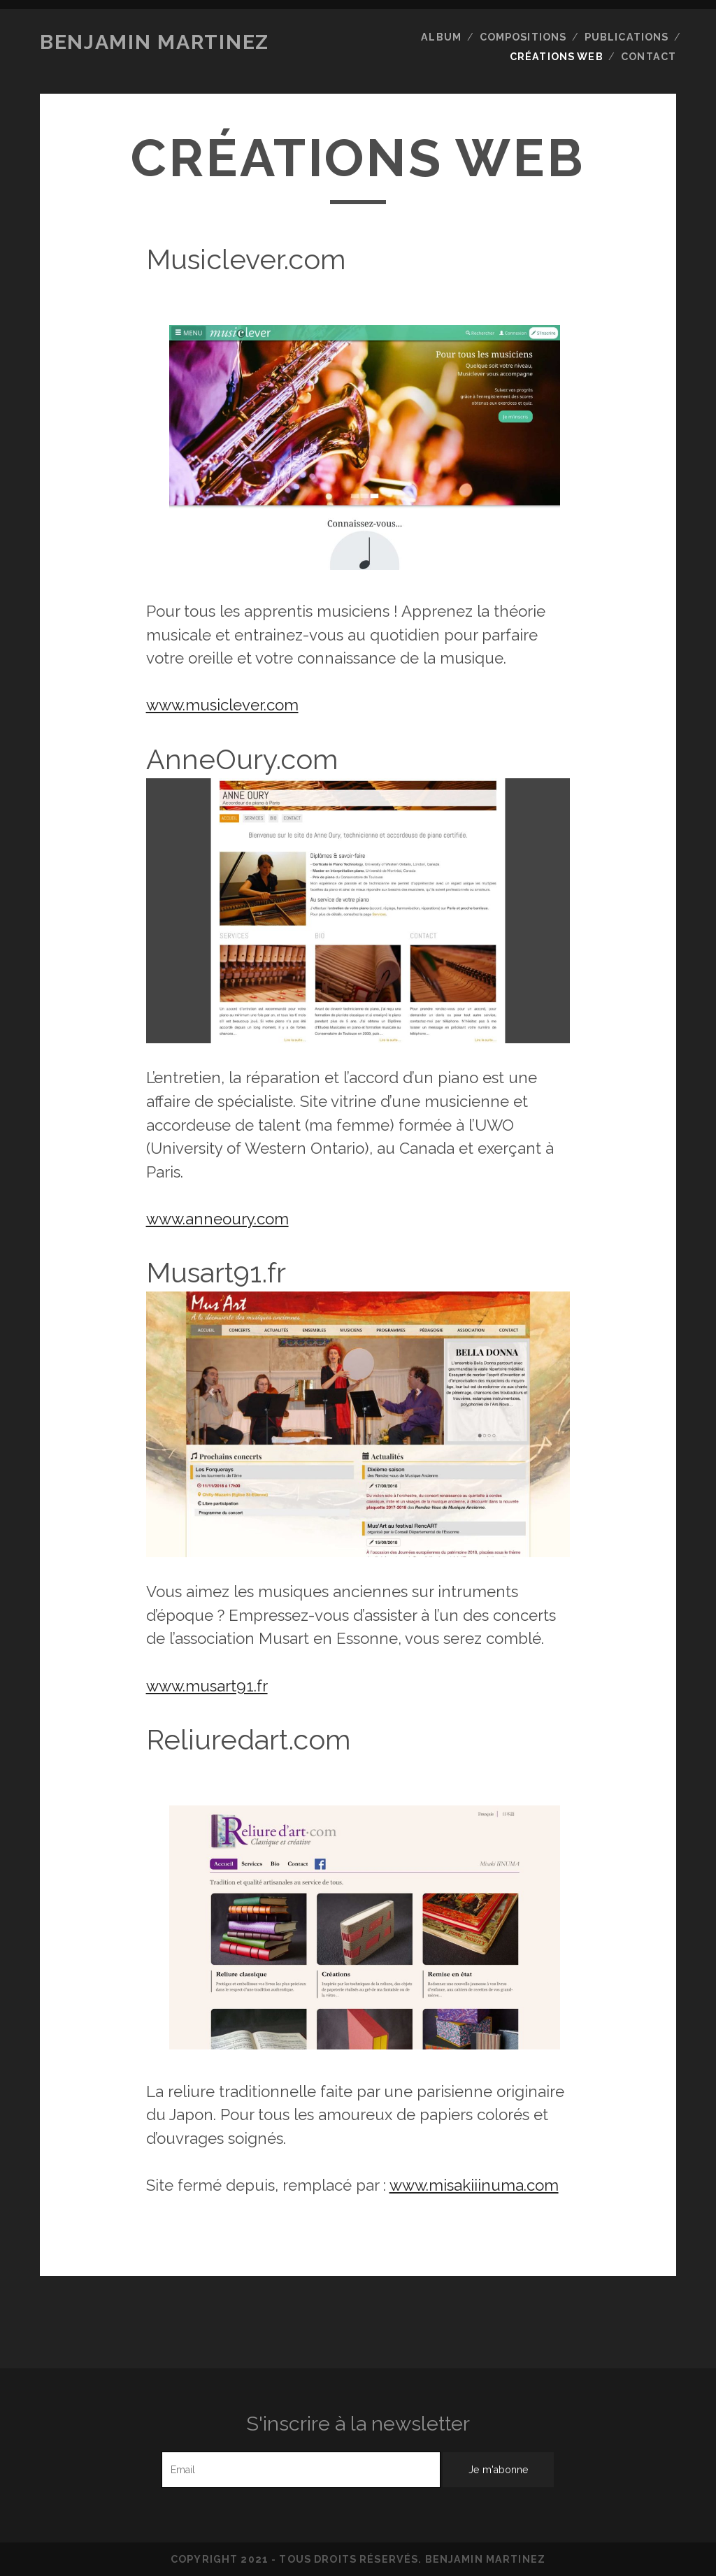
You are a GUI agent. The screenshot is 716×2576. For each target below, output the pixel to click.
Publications (627, 37)
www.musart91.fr (207, 1686)
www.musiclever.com (222, 705)
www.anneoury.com (217, 1219)
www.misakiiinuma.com (474, 2185)
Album (441, 37)
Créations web (556, 56)
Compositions (523, 37)
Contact (648, 56)
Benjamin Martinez (154, 42)
